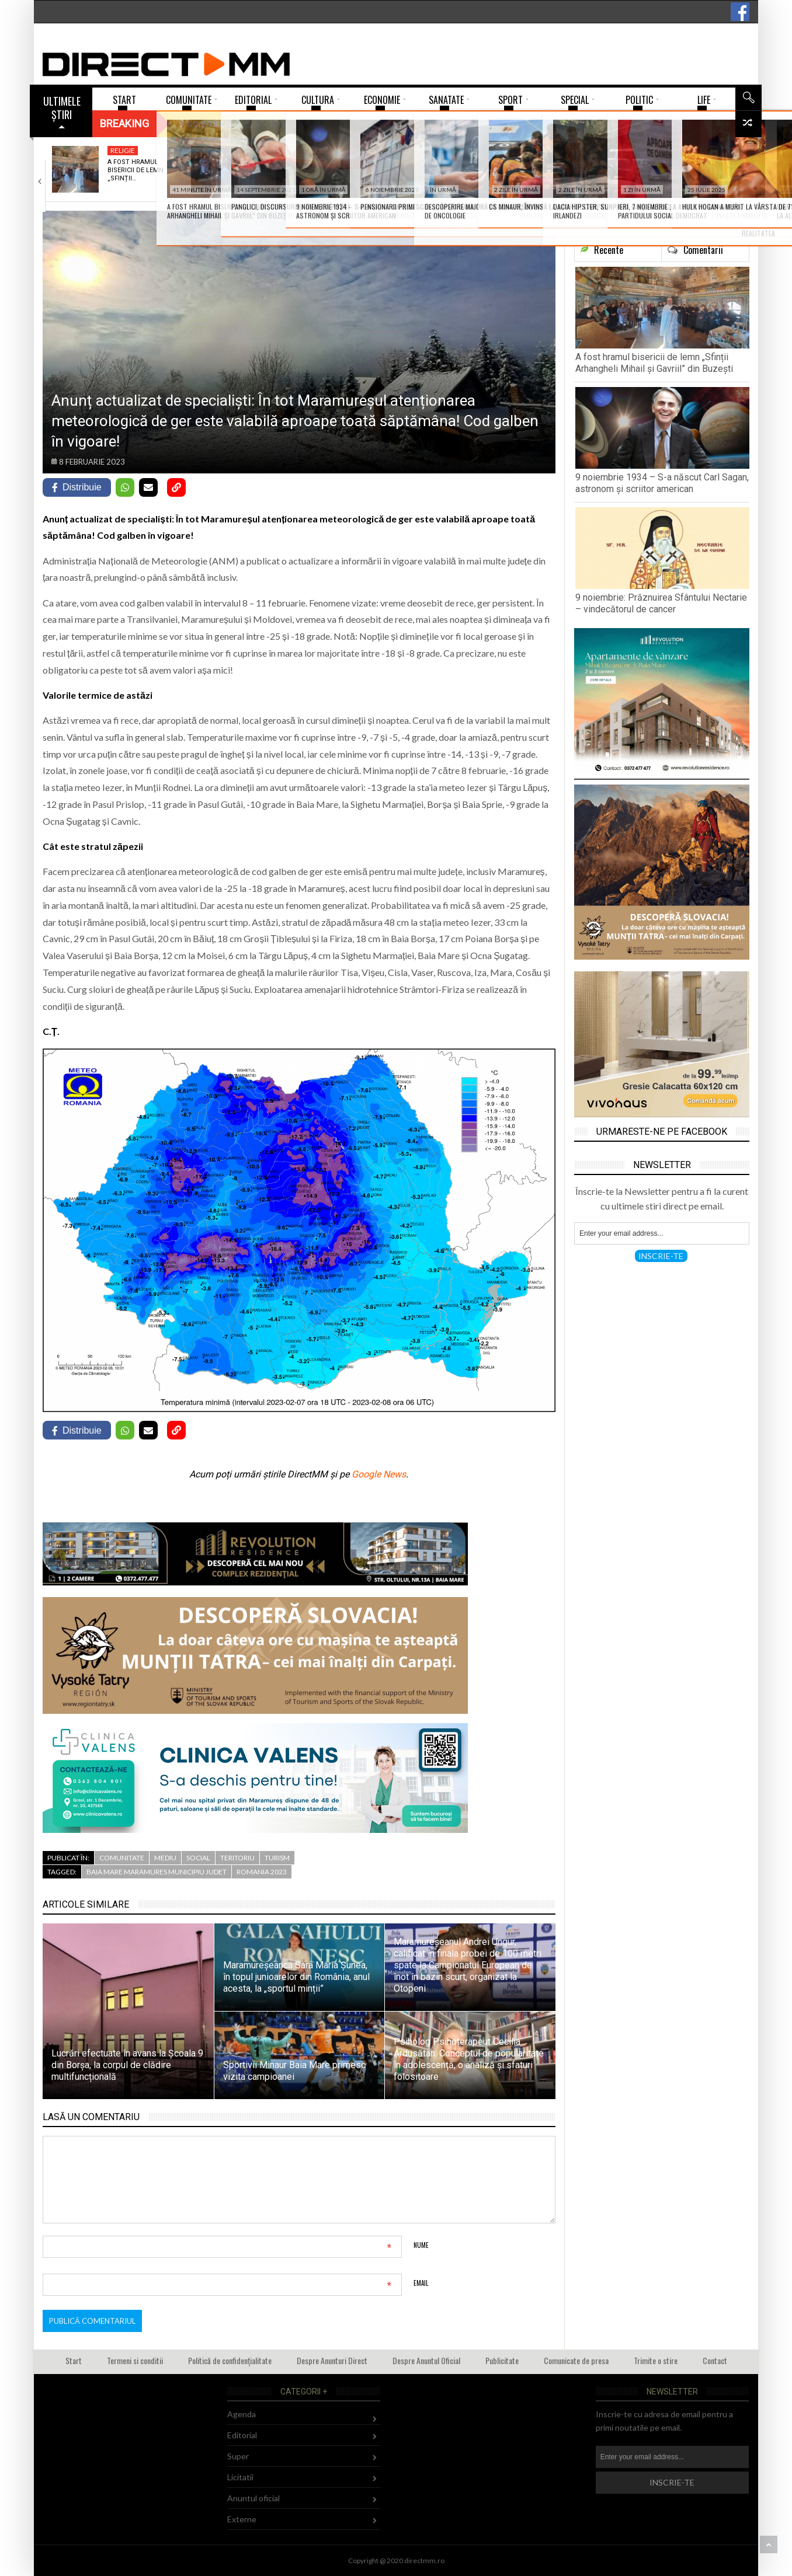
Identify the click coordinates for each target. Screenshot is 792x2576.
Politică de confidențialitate (230, 2360)
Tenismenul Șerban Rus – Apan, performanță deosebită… (697, 174)
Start (73, 2360)
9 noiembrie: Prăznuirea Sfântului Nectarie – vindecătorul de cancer (661, 603)
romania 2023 (262, 1871)
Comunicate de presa (576, 2360)
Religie (122, 150)
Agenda (241, 2414)
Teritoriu (237, 1857)
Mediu (538, 150)
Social (198, 1857)
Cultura (264, 150)
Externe (241, 2519)
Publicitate (502, 2360)
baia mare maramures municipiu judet (156, 1871)
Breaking (124, 123)
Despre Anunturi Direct (332, 2360)
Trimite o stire (656, 2360)
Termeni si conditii (135, 2360)
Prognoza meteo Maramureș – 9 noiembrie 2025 (553, 170)
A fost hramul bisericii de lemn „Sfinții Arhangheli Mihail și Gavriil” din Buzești (654, 362)
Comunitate (121, 1857)
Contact (715, 2360)
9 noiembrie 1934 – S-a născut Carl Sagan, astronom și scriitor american (662, 483)
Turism (277, 1857)
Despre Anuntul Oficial (426, 2360)
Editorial (242, 2435)
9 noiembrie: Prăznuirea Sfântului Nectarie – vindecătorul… (421, 174)
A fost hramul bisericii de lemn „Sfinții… (135, 170)
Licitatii (240, 2477)
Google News (379, 1474)
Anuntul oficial (253, 2498)
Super (676, 150)
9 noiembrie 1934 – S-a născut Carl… (282, 166)
